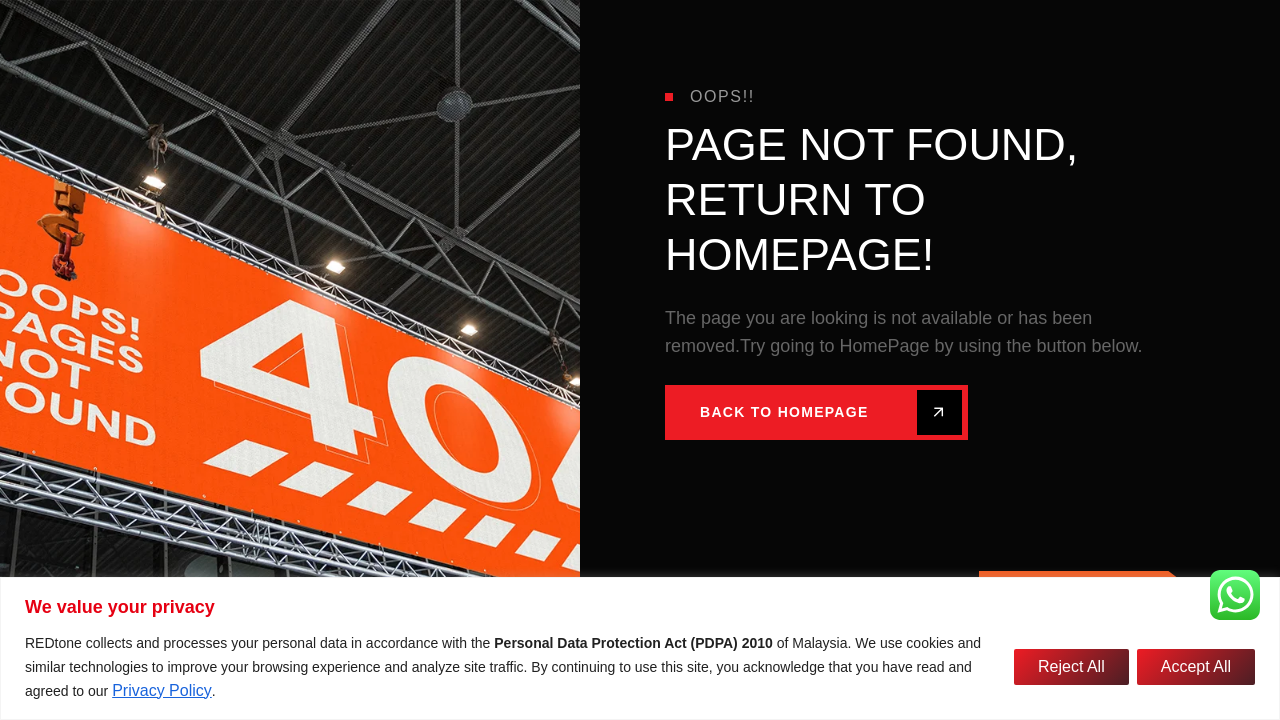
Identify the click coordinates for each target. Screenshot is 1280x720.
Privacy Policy (162, 690)
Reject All (1071, 666)
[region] (640, 648)
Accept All (1196, 666)
